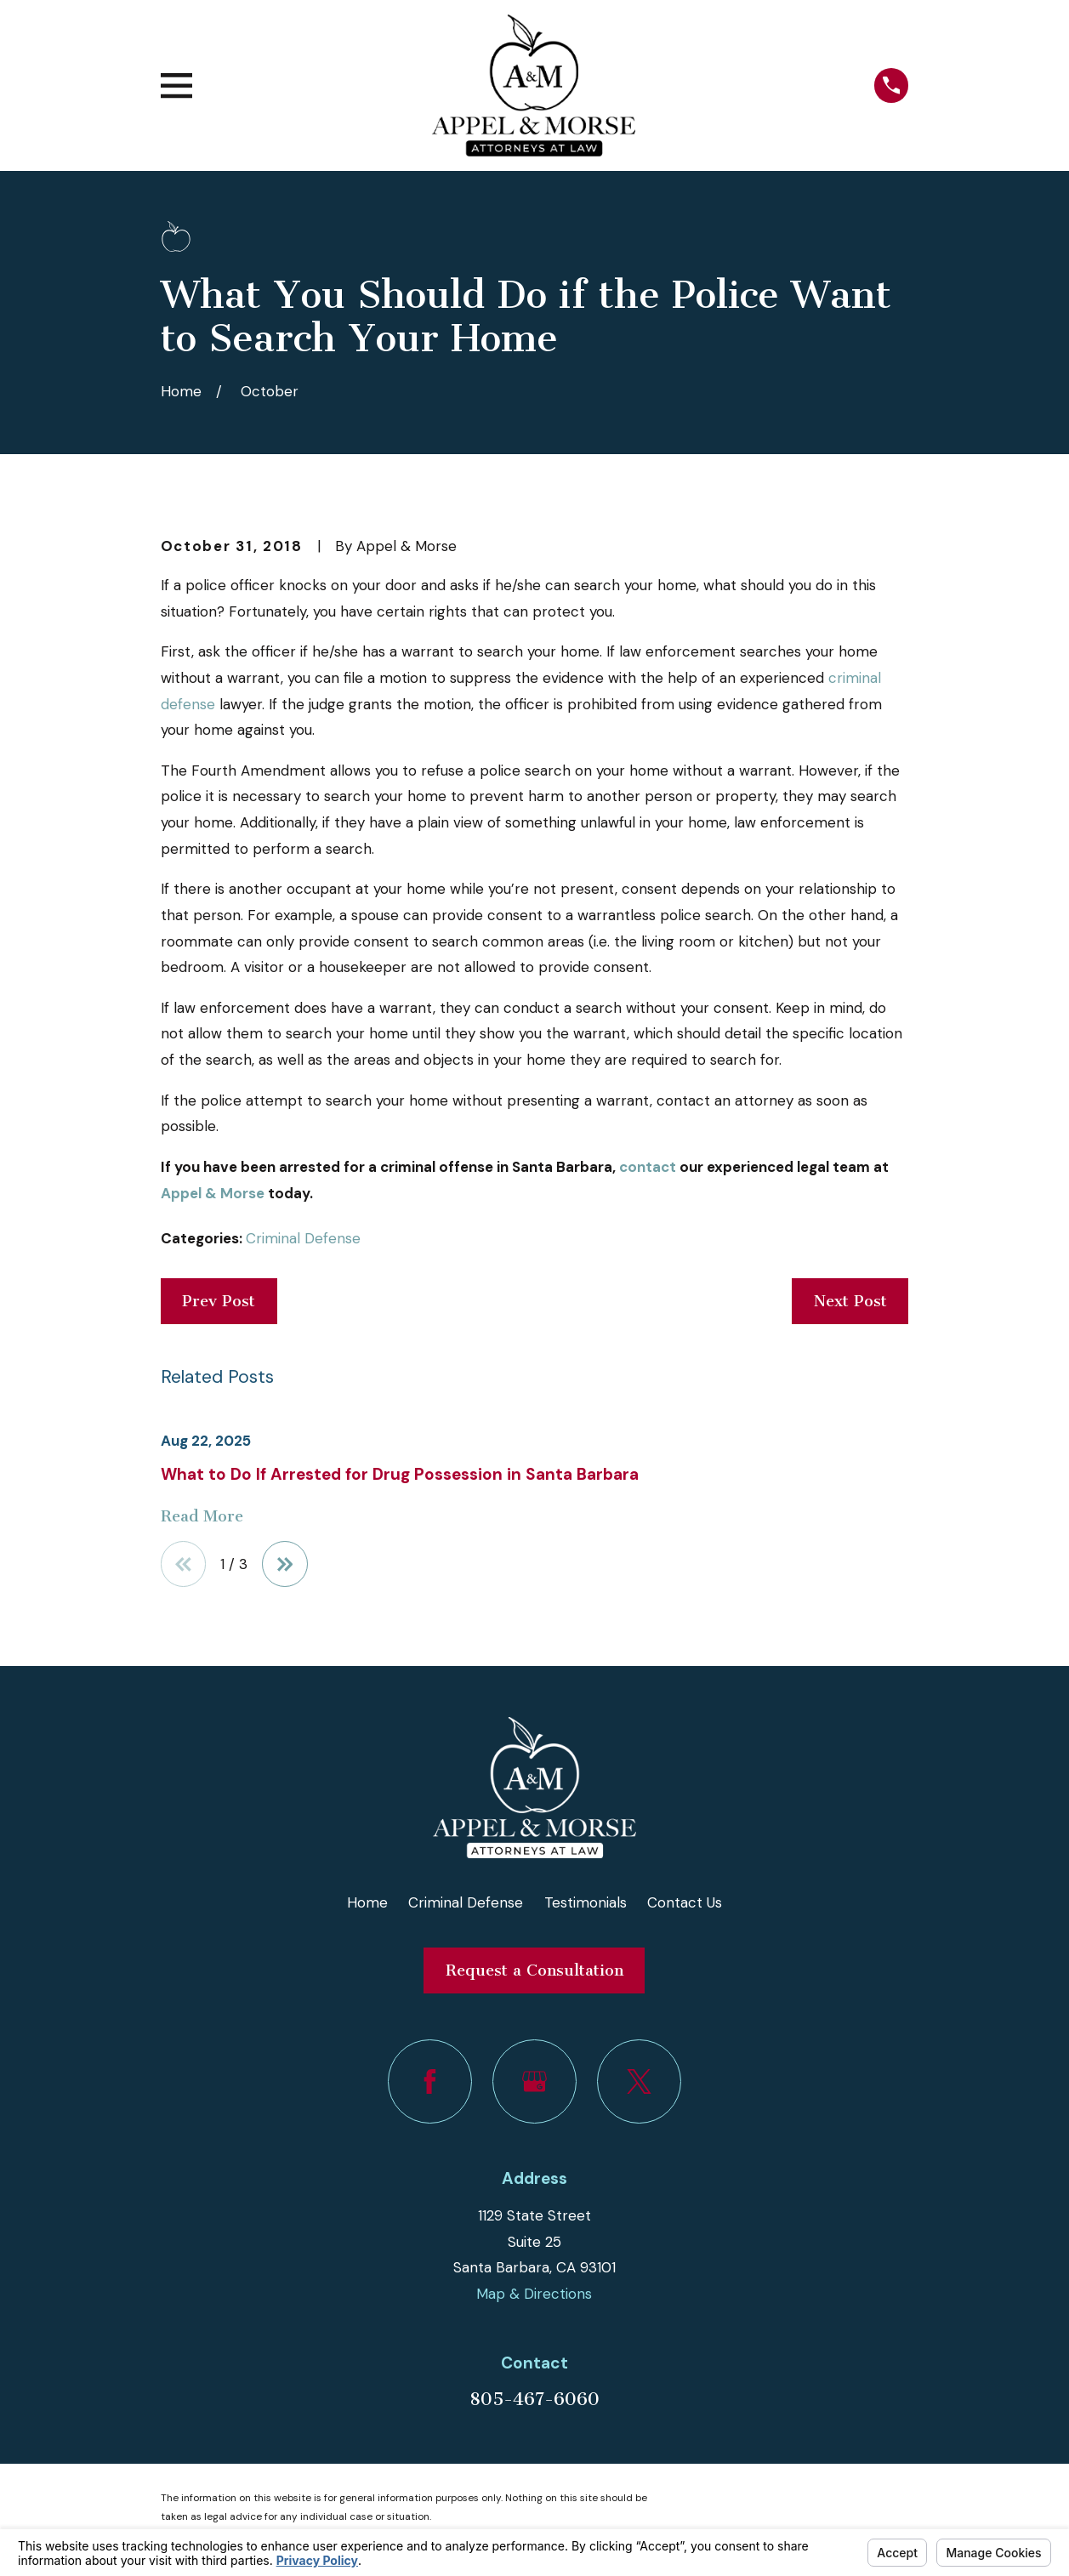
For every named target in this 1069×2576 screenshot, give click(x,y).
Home (367, 1902)
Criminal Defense (303, 1238)
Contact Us (684, 1902)
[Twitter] (639, 2082)
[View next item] (286, 1564)
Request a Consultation (534, 1970)
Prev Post (218, 1301)
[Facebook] (430, 2082)
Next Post (850, 1301)
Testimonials (585, 1902)
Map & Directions (534, 2294)
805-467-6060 (534, 2399)
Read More (202, 1517)
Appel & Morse (212, 1193)
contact (647, 1166)
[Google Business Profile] (534, 2082)
